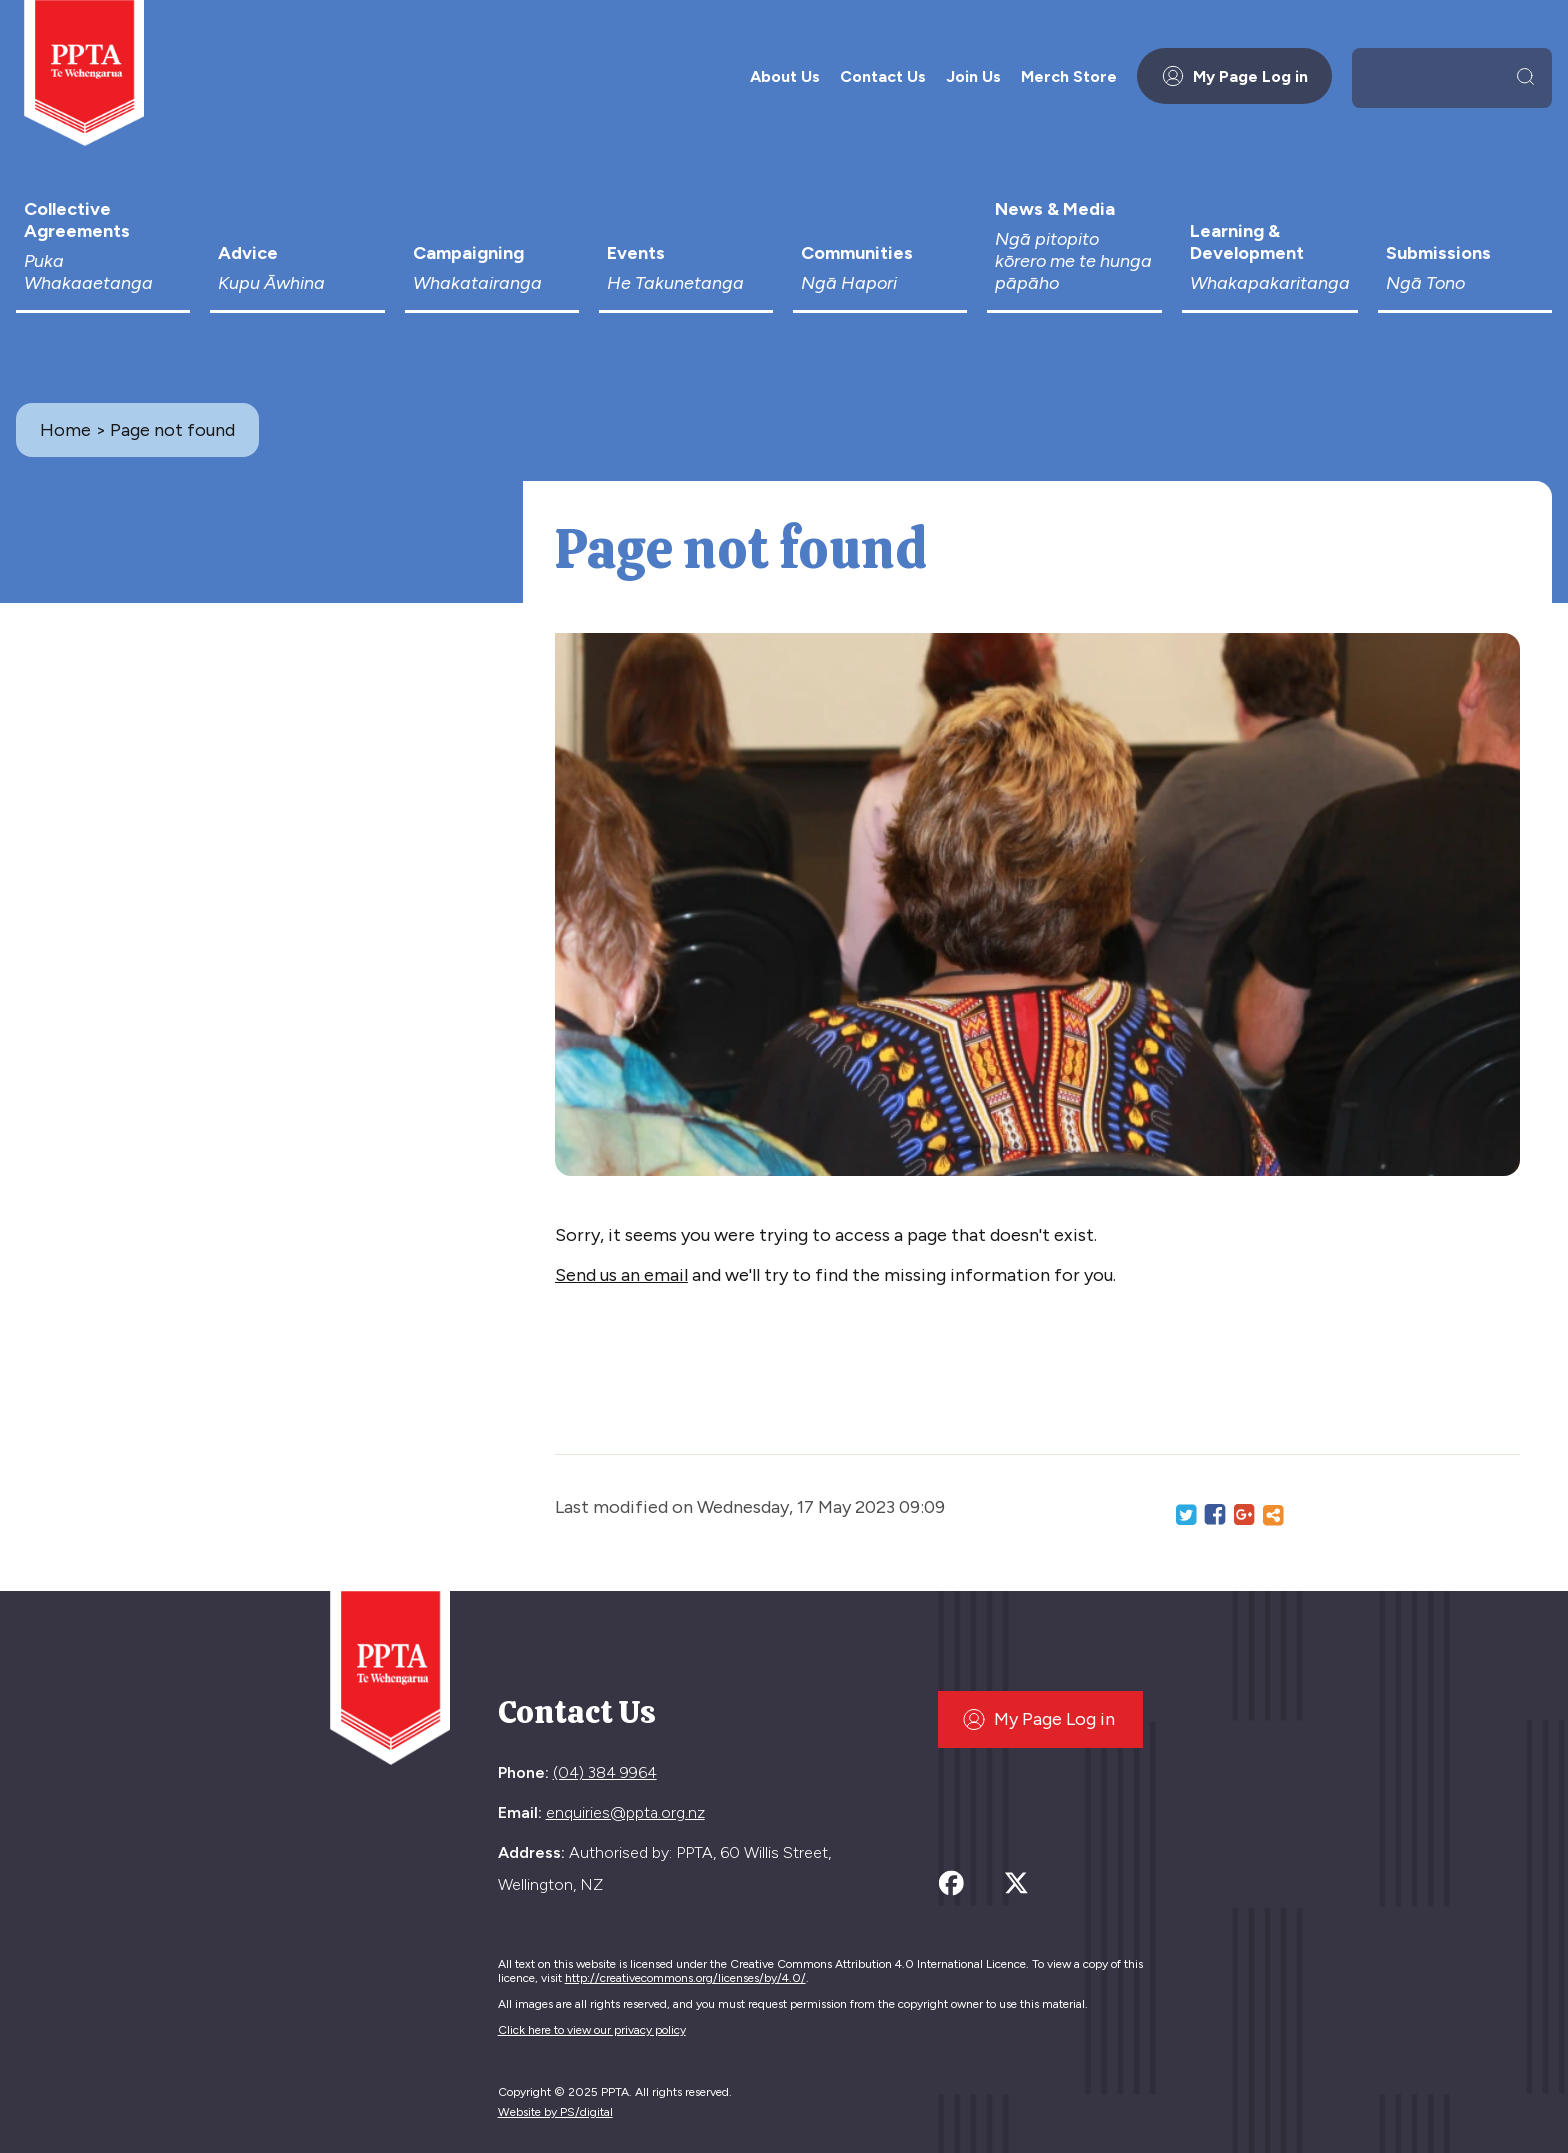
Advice (297, 268)
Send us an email (621, 1275)
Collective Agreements (103, 246)
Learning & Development (1270, 257)
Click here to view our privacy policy (592, 2030)
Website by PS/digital (555, 2112)
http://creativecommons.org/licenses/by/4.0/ (685, 1978)
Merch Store (1069, 76)
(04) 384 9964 (605, 1772)
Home (65, 430)
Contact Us (883, 76)
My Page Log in (1234, 76)
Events (686, 268)
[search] (1435, 76)
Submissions (1465, 268)
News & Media (1074, 246)
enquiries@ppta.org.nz (625, 1812)
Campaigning (492, 268)
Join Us (973, 76)
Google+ (1244, 1515)
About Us (785, 76)
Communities (880, 268)
